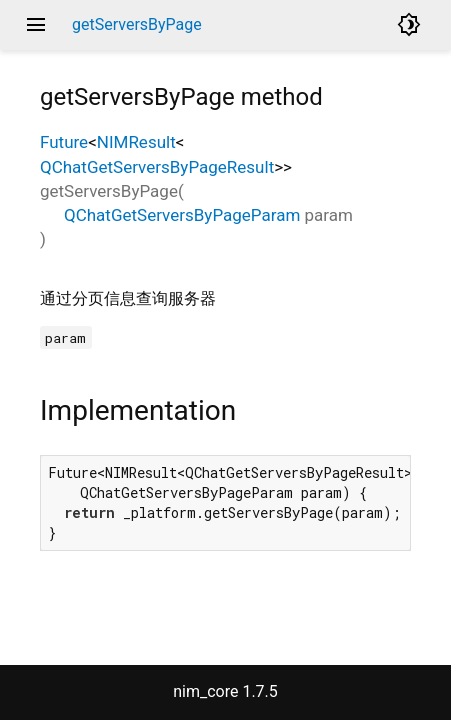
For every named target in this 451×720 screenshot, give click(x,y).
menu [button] (36, 25)
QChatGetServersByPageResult (157, 167)
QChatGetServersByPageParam (182, 215)
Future (64, 142)
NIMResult (136, 142)
